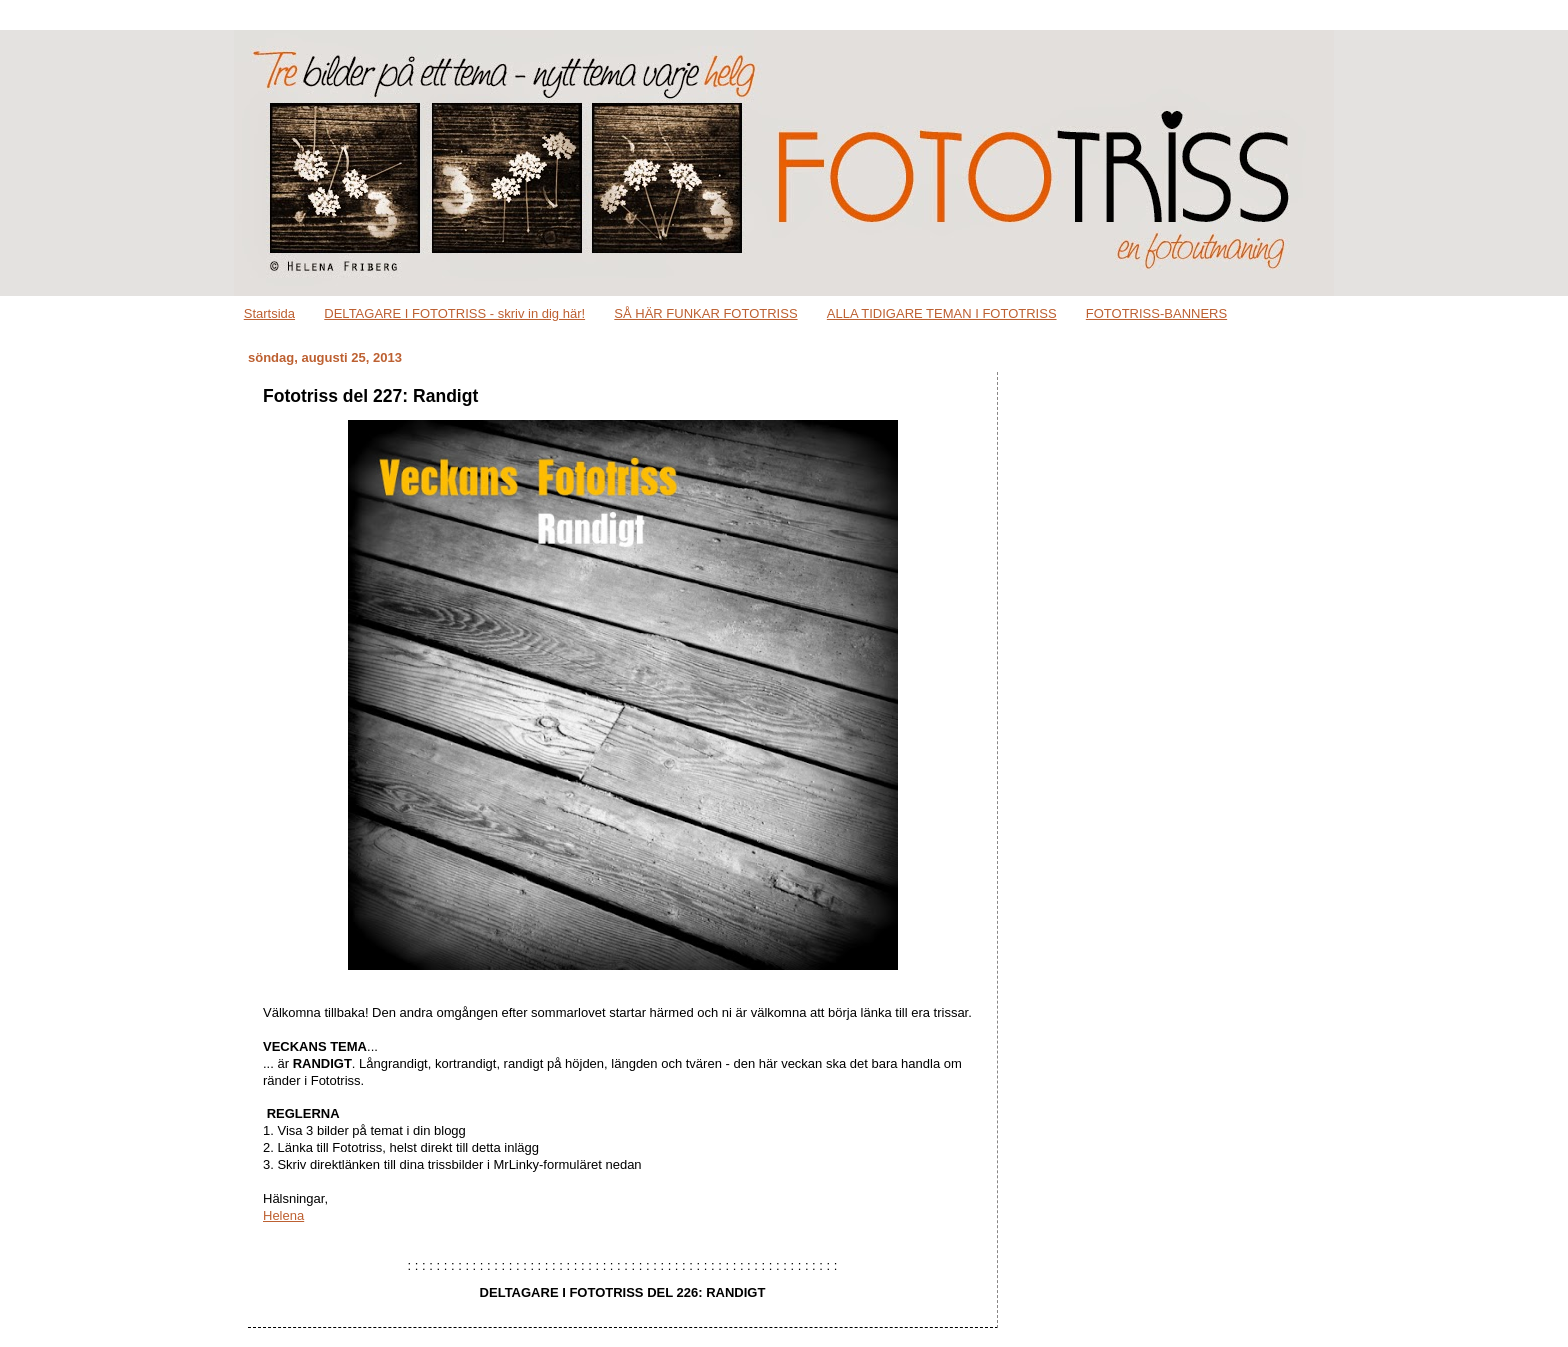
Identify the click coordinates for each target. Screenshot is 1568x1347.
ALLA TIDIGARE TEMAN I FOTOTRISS (942, 313)
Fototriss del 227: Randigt (370, 396)
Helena (283, 1215)
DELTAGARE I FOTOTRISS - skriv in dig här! (454, 313)
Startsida (269, 313)
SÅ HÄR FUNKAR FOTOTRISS (705, 313)
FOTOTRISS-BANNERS (1156, 313)
